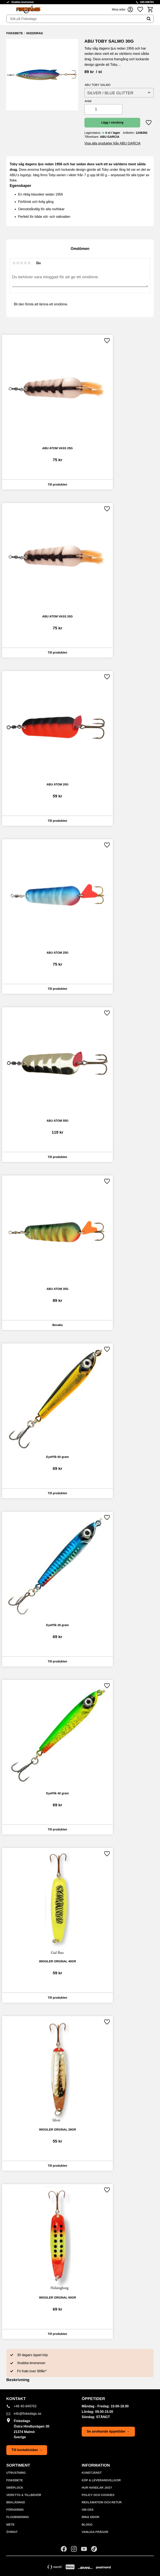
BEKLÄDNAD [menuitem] (15, 2502)
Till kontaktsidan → (26, 2450)
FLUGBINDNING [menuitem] (17, 2517)
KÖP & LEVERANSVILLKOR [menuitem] (101, 2480)
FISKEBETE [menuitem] (14, 2480)
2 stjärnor (18, 263)
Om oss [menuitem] (87, 2509)
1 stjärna (14, 263)
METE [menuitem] (10, 2524)
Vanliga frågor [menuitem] (95, 2532)
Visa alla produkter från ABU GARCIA (112, 143)
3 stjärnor (21, 263)
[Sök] (148, 19)
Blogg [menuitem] (87, 2524)
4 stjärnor (25, 263)
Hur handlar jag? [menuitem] (97, 2487)
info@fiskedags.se (27, 2413)
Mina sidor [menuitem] (90, 2517)
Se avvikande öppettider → (108, 2431)
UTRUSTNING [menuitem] (16, 2472)
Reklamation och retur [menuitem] (102, 2502)
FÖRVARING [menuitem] (15, 2509)
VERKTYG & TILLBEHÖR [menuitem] (23, 2495)
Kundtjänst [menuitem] (92, 2472)
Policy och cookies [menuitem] (98, 2495)
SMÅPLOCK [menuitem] (14, 2487)
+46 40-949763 (25, 2406)
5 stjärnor (29, 263)
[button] (140, 9)
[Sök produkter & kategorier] (75, 19)
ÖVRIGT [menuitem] (12, 2532)
